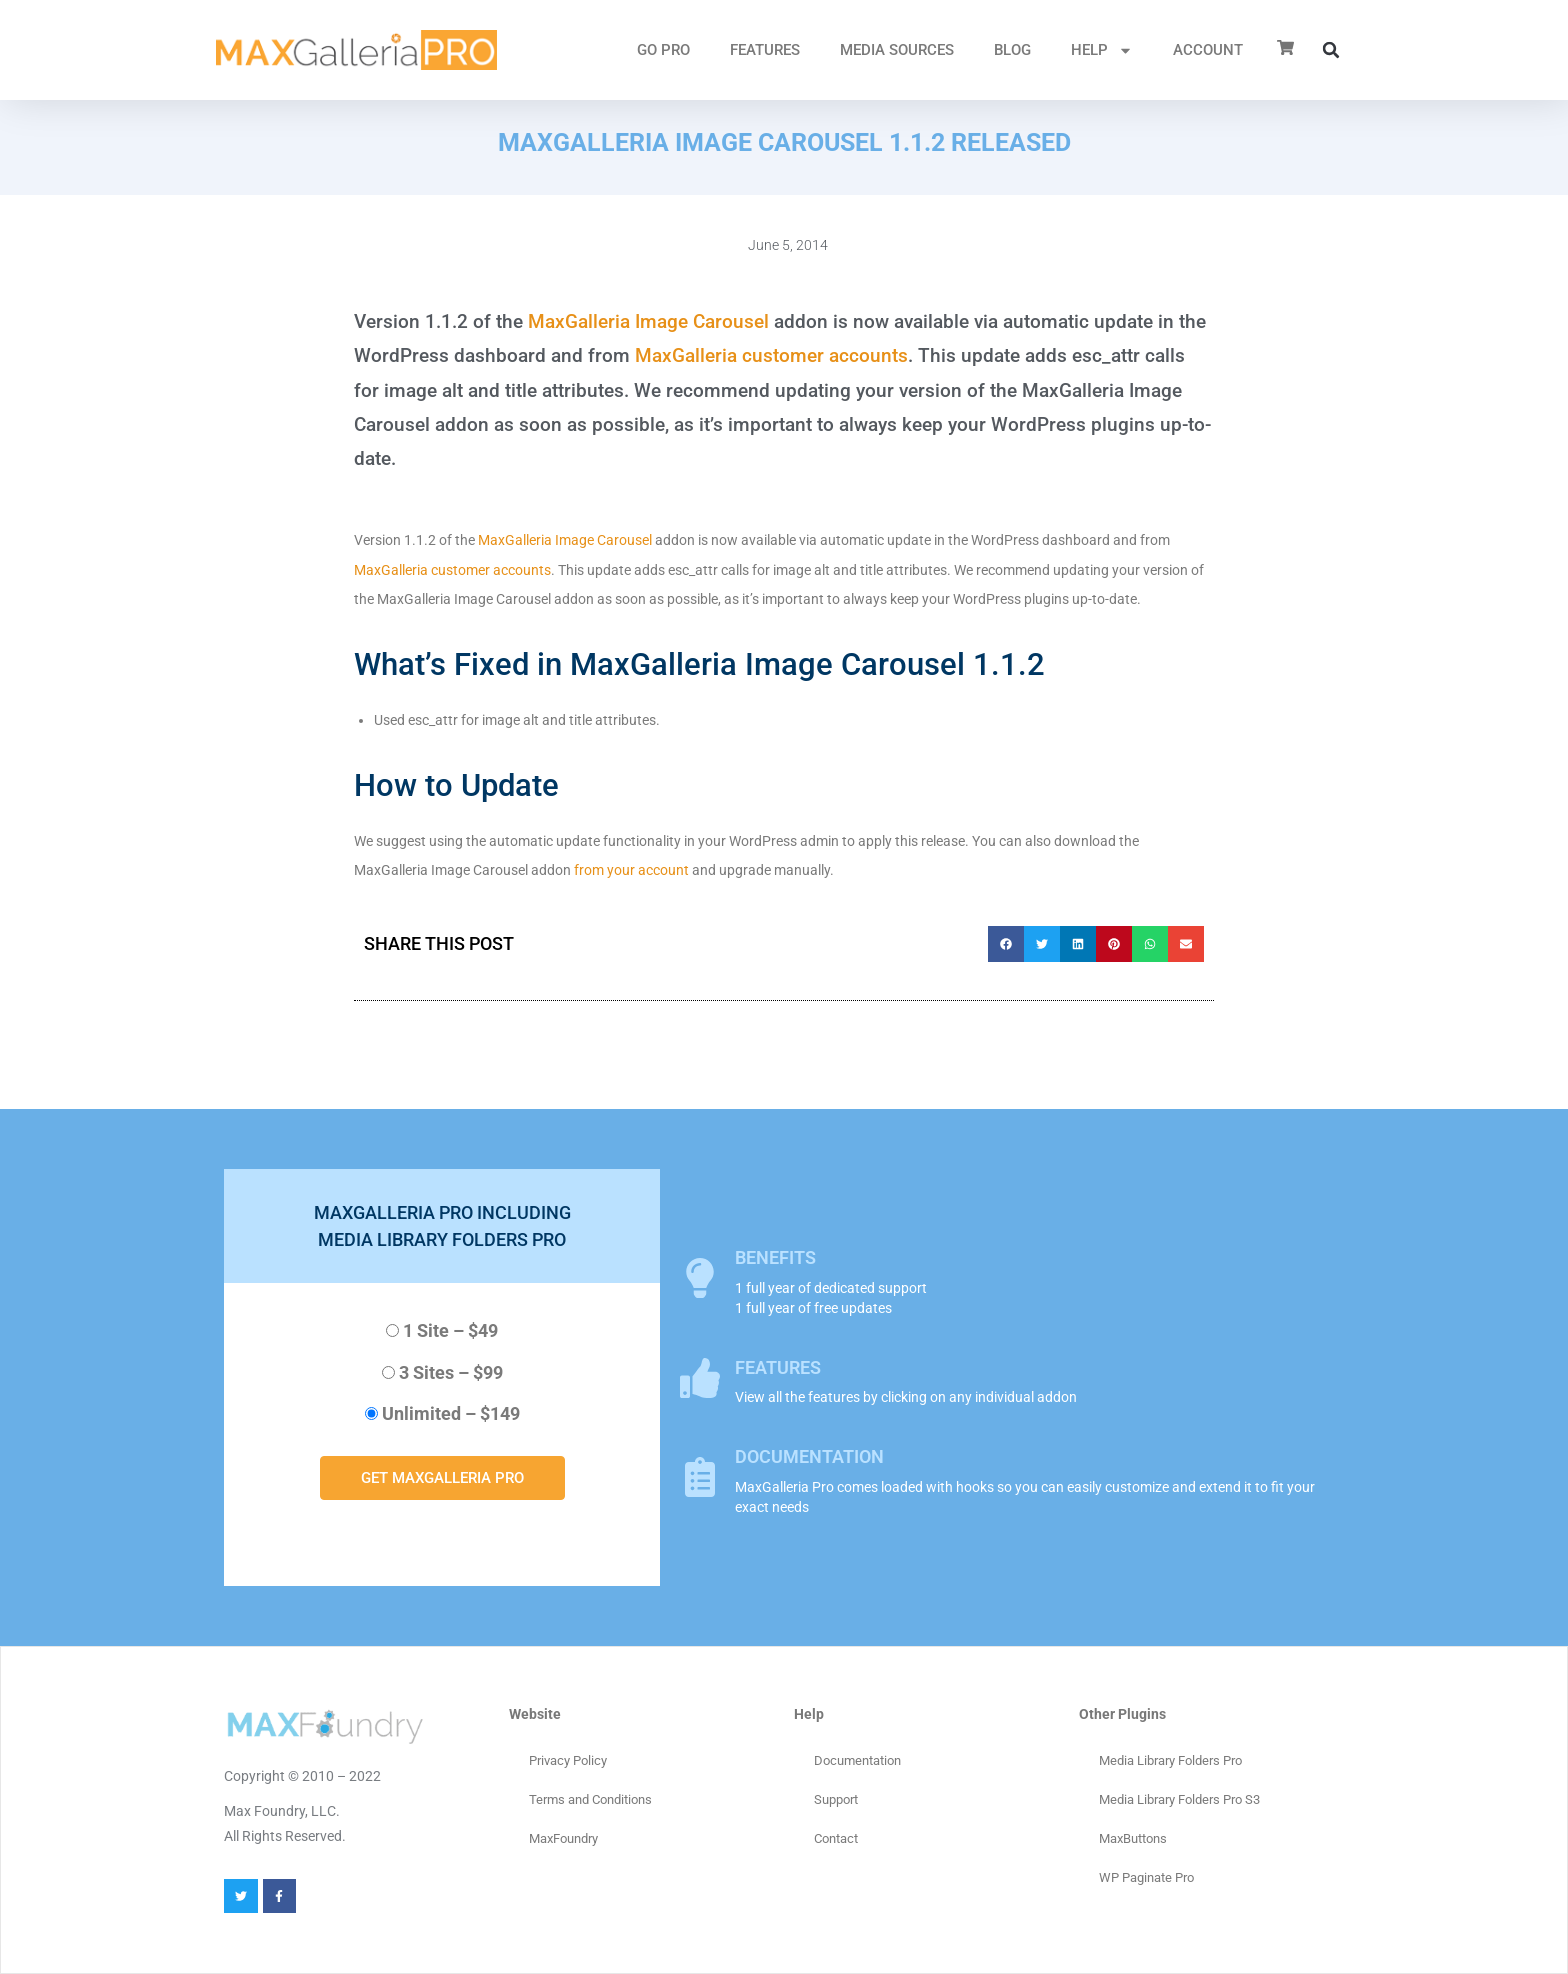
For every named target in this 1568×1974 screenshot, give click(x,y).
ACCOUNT (1208, 50)
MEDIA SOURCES (897, 50)
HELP (1102, 50)
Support (836, 1799)
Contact (836, 1838)
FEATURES (765, 50)
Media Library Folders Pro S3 (1179, 1799)
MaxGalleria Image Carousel (648, 321)
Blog (1012, 50)
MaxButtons (1133, 1838)
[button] (1331, 50)
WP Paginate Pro (1146, 1877)
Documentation (857, 1760)
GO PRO (663, 50)
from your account (631, 870)
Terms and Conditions (590, 1799)
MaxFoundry (563, 1838)
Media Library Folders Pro (1170, 1760)
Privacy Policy (568, 1760)
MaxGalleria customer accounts (771, 355)
